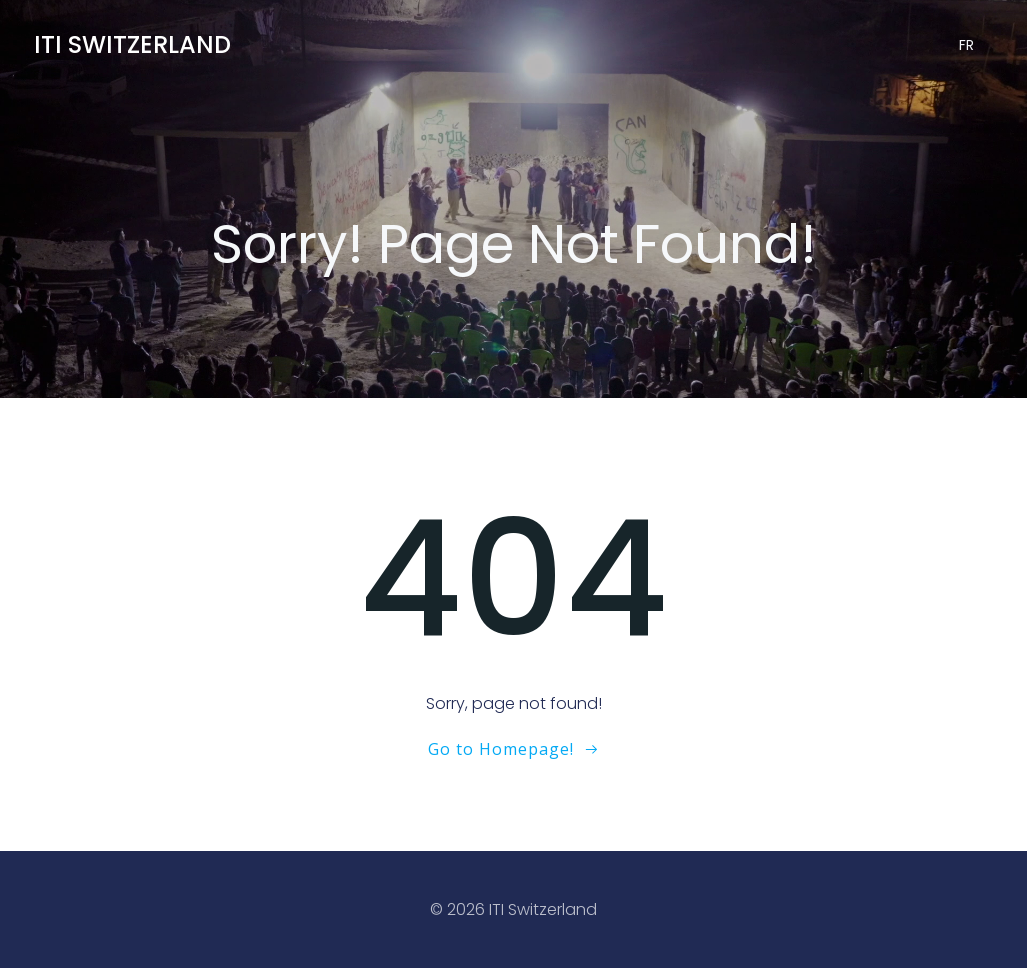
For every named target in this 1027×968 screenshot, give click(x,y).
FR (966, 45)
